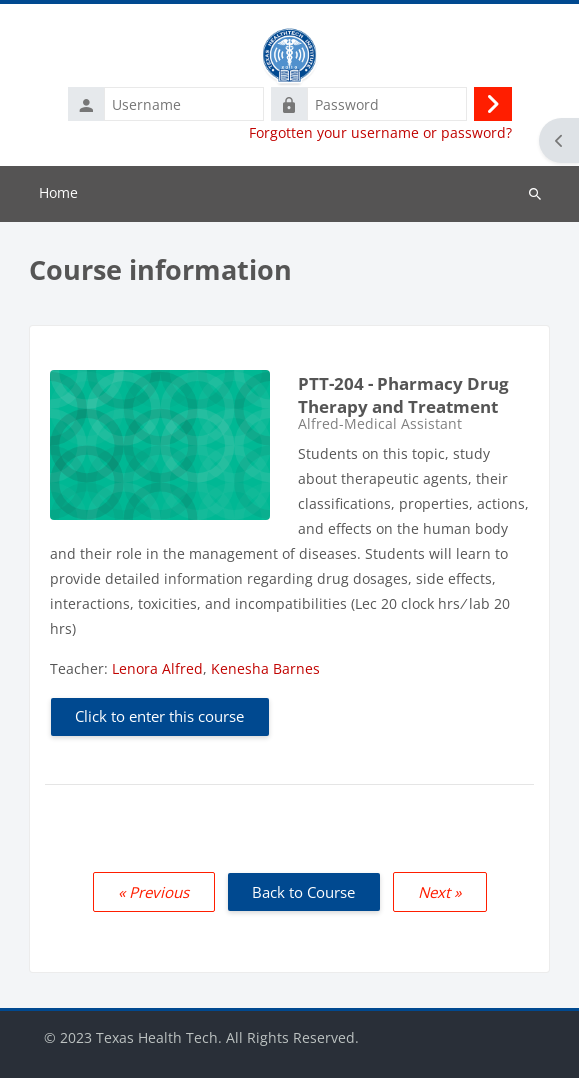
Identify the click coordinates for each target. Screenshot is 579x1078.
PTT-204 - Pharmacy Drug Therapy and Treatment (403, 395)
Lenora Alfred (157, 668)
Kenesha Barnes (265, 668)
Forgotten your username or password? (380, 133)
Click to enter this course (159, 716)
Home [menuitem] (58, 192)
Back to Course (303, 892)
